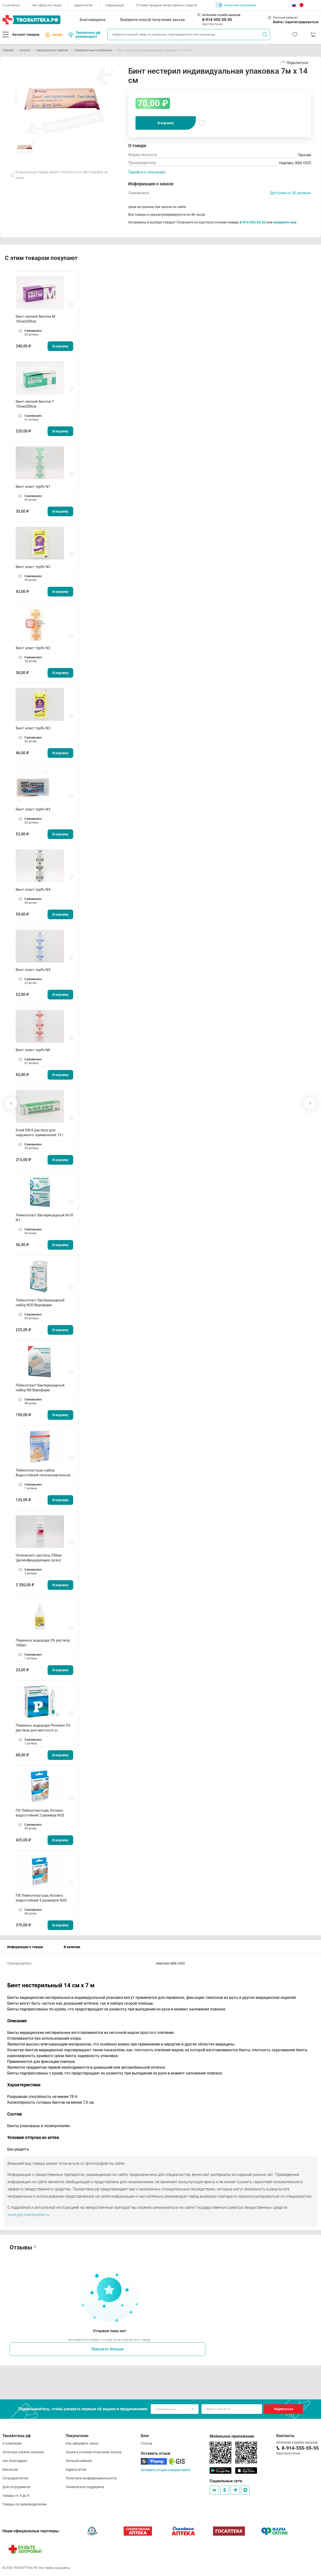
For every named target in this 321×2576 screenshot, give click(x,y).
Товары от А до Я (15, 2495)
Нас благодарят (15, 2461)
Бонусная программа (236, 5)
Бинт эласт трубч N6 (33, 1050)
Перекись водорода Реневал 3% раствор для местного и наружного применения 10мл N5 (43, 1728)
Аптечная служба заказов (23, 2452)
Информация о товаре (25, 1947)
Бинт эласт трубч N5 (33, 970)
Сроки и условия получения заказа (93, 2452)
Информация (114, 5)
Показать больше (107, 2349)
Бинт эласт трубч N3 (33, 728)
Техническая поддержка (85, 2487)
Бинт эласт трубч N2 (33, 567)
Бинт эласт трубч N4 (33, 889)
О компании (11, 5)
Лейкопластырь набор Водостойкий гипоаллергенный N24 (43, 1473)
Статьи (146, 2443)
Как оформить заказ (47, 5)
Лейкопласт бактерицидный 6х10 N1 (44, 1217)
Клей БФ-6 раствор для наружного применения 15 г (40, 1132)
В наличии (72, 1947)
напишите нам (284, 222)
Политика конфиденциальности (91, 2478)
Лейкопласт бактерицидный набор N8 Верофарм (40, 1387)
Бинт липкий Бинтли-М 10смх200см (35, 318)
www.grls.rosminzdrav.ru (28, 2214)
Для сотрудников (16, 2487)
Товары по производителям (24, 2504)
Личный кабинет (79, 2461)
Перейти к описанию (146, 172)
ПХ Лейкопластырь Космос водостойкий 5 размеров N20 (41, 1897)
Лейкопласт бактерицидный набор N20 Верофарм (40, 1302)
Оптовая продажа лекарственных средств (166, 5)
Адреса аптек (83, 5)
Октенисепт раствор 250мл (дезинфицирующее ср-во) (39, 1557)
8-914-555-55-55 (217, 19)
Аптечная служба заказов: (221, 15)
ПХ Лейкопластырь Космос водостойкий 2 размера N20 (40, 1812)
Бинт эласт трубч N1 (33, 486)
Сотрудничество (15, 2478)
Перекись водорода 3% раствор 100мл (43, 1642)
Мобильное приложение (232, 2436)
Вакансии (10, 2469)
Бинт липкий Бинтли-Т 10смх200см (35, 404)
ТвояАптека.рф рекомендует (84, 34)
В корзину (166, 123)
